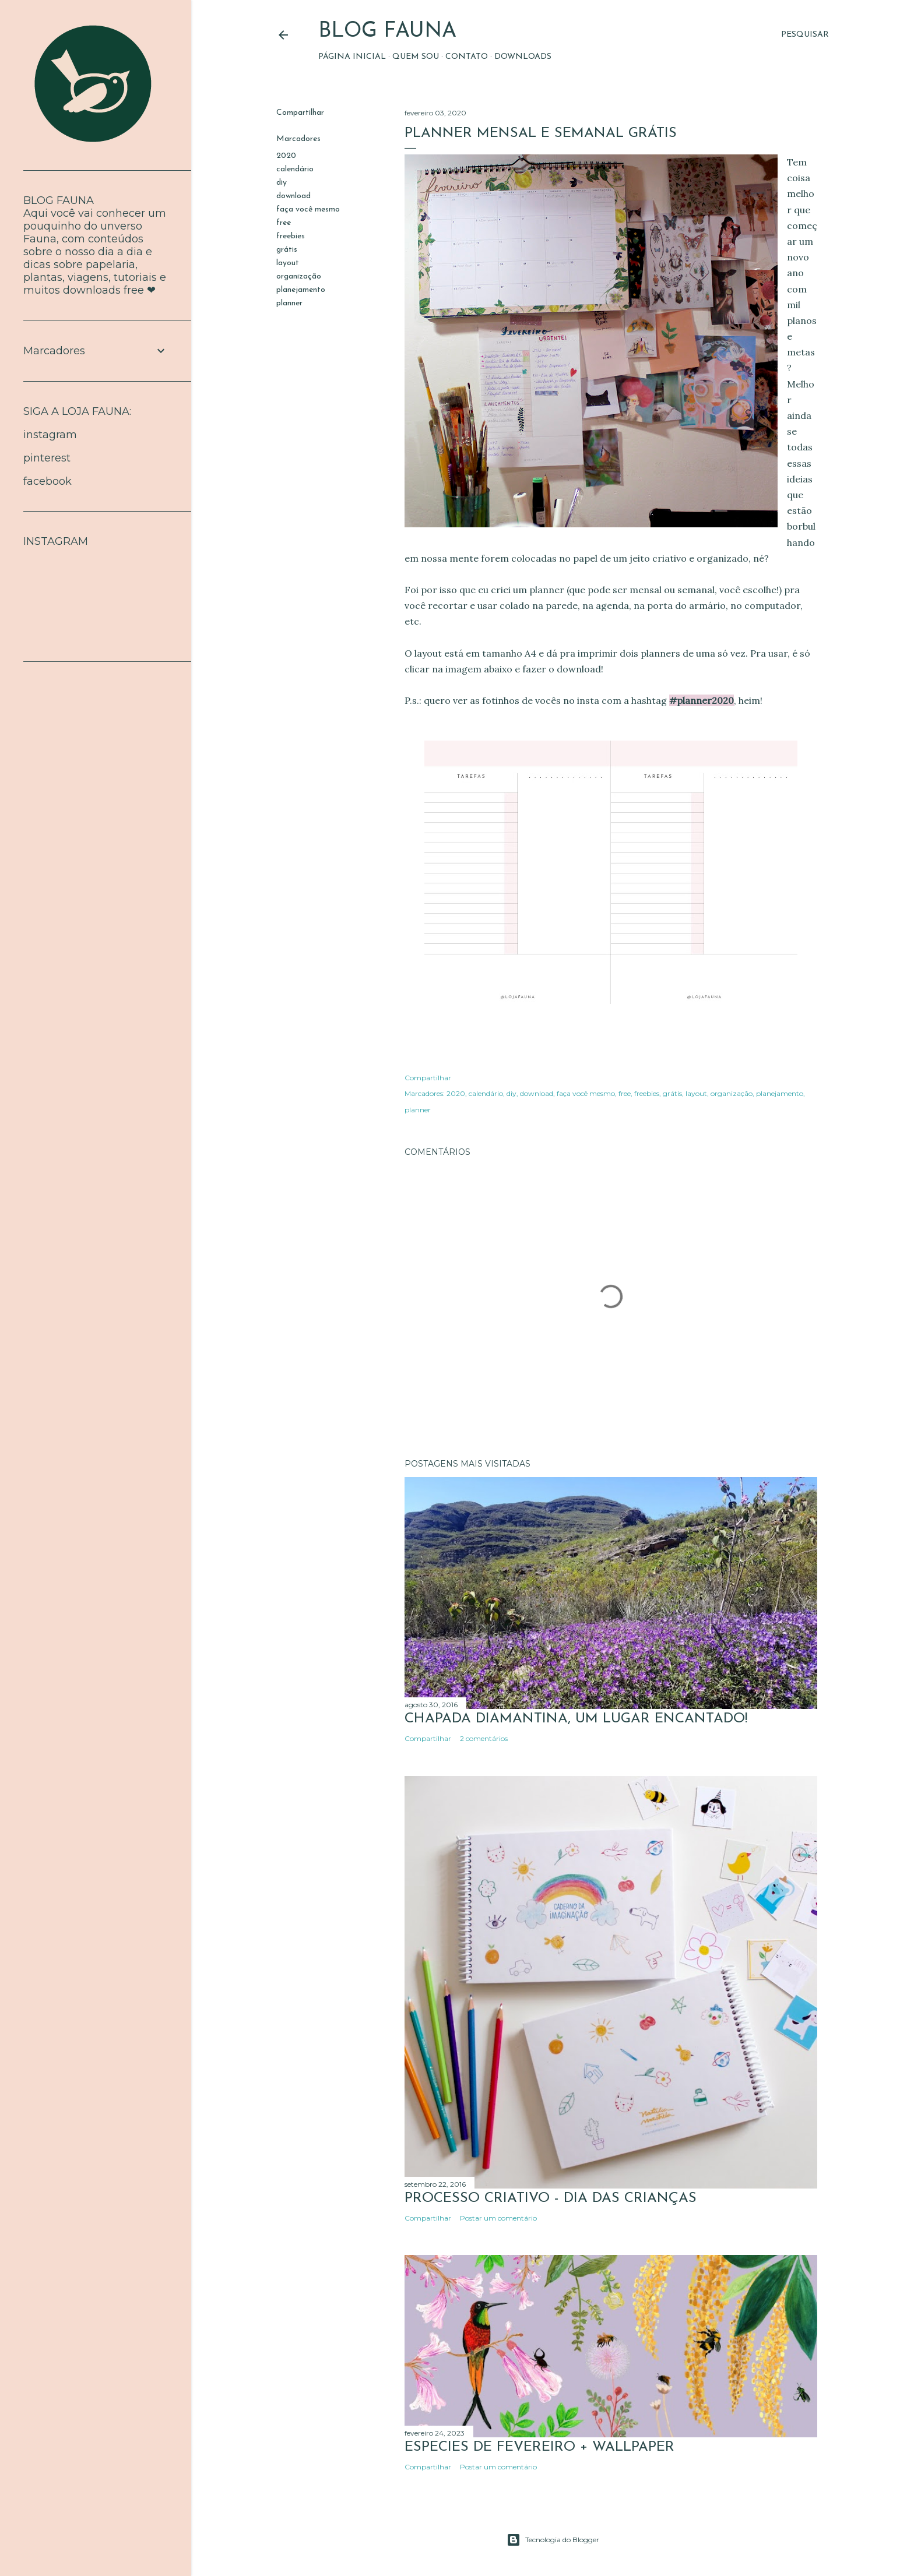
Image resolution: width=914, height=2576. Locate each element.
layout (287, 263)
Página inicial (352, 56)
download (293, 196)
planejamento (300, 290)
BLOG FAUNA (387, 31)
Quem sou (415, 56)
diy (281, 182)
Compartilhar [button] (300, 112)
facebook (47, 481)
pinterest (47, 458)
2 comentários (484, 1738)
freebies (290, 236)
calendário (295, 169)
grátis (286, 249)
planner (289, 303)
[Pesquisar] (805, 35)
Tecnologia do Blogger (553, 2540)
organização (298, 276)
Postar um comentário (498, 2218)
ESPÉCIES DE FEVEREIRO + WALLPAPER (539, 2447)
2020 (286, 155)
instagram (50, 434)
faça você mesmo (308, 209)
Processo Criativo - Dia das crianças (551, 2198)
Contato (466, 56)
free (283, 223)
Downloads (522, 56)
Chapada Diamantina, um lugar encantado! (576, 1719)
